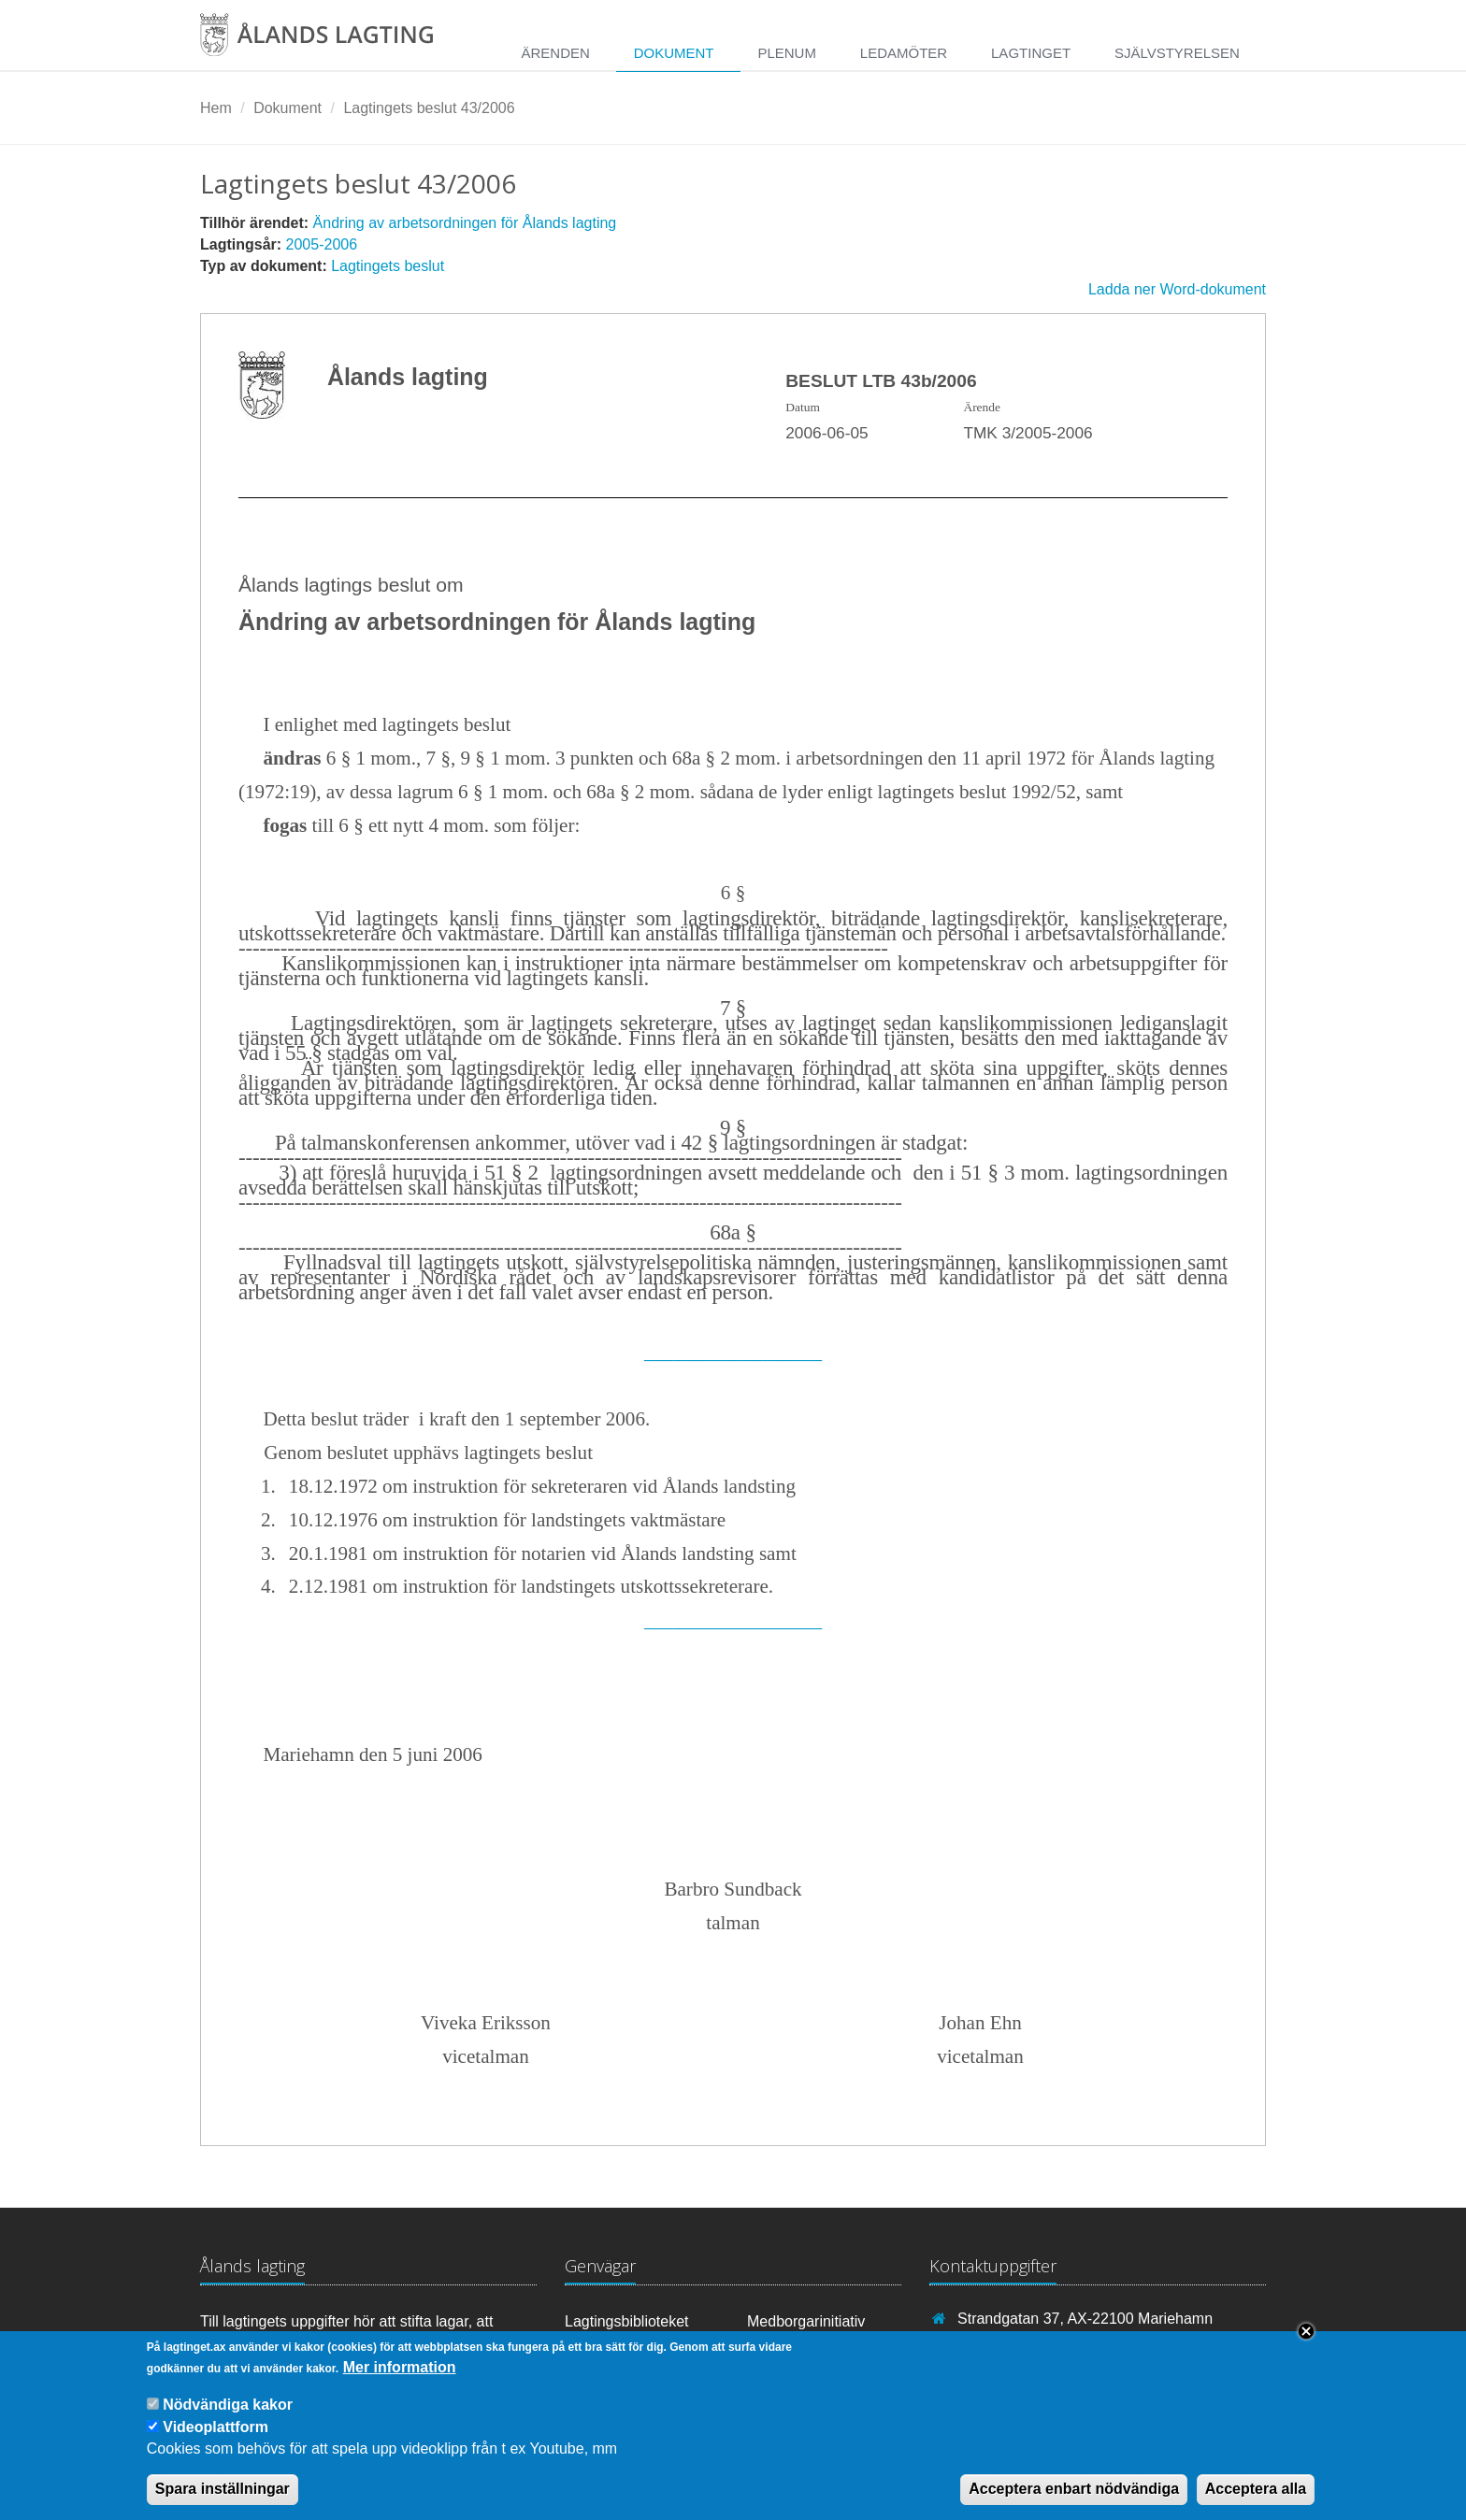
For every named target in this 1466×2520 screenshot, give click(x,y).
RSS (771, 2347)
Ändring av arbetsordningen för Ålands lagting (465, 223)
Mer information (399, 2385)
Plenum (786, 53)
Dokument (674, 53)
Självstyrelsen (1177, 53)
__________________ (733, 1351)
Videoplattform (215, 2444)
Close (1306, 2349)
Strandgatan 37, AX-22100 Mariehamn (1085, 2319)
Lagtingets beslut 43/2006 (428, 108)
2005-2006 (322, 244)
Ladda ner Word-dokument (1177, 289)
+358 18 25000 (1007, 2345)
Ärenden (555, 53)
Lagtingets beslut (387, 266)
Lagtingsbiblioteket (627, 2321)
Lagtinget (1031, 53)
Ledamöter (903, 53)
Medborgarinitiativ (806, 2321)
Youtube (601, 2347)
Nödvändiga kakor (228, 2422)
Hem (216, 108)
